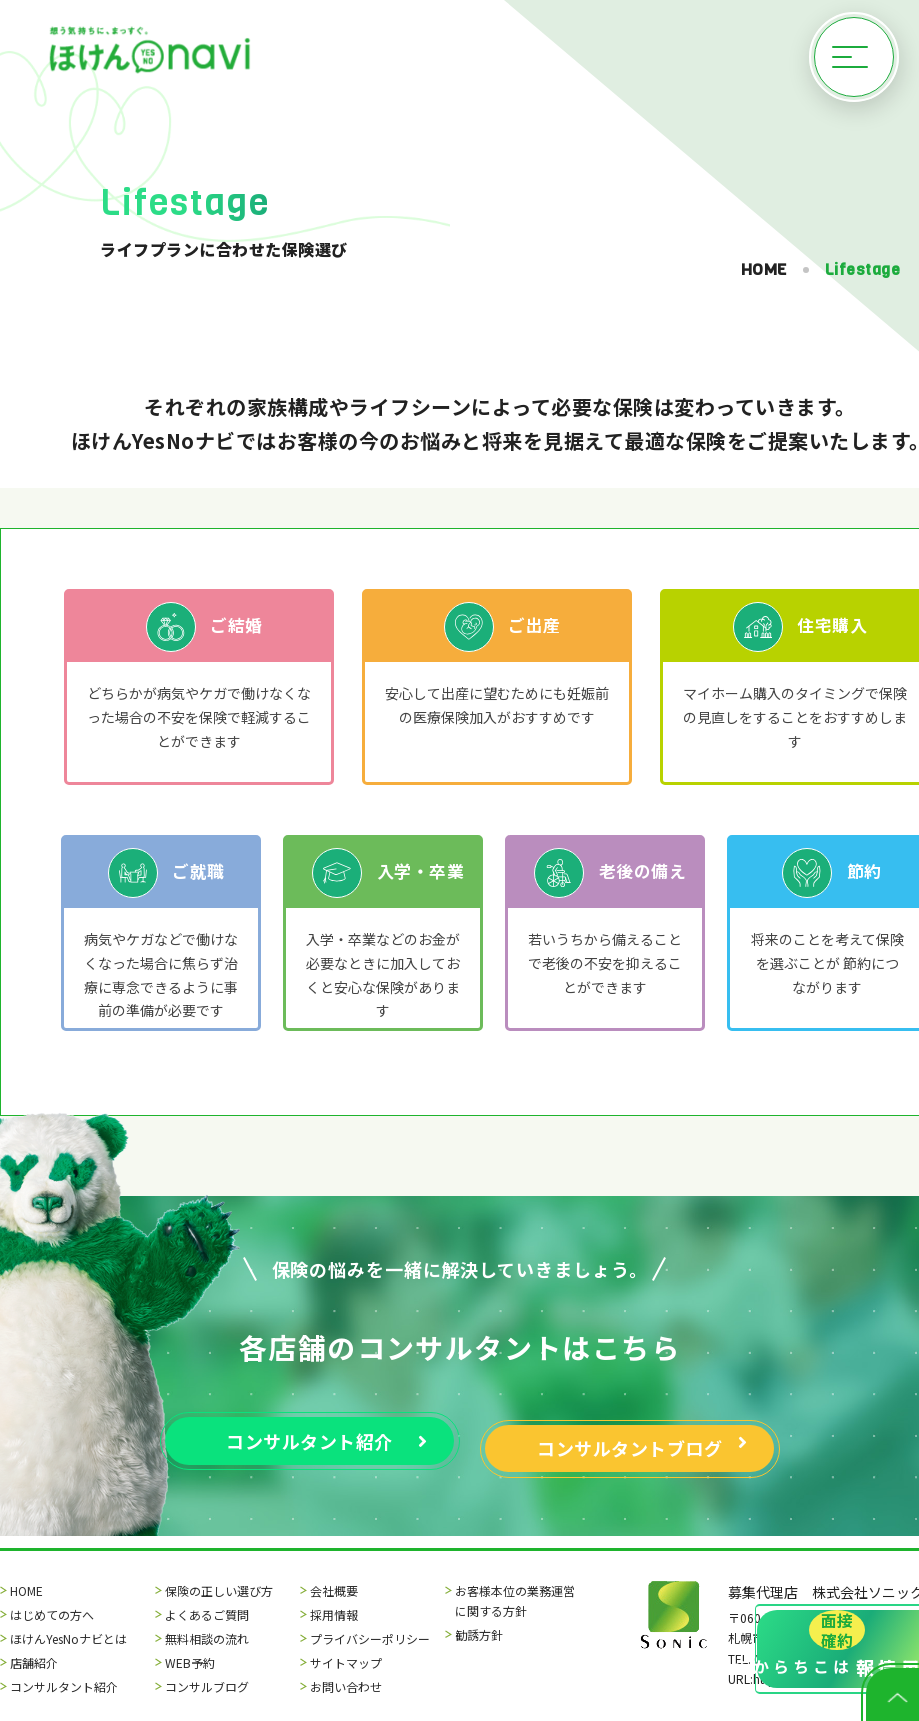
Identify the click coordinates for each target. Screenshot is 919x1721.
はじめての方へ (52, 1614)
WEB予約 (190, 1662)
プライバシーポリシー (370, 1638)
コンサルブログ (207, 1686)
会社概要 (334, 1590)
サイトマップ (346, 1662)
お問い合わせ (346, 1686)
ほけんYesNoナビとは (68, 1638)
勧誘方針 (479, 1634)
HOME (764, 269)
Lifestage (863, 269)
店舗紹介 (34, 1662)
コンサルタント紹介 (64, 1686)
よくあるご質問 (207, 1614)
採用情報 (334, 1614)
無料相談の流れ (207, 1638)
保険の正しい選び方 (219, 1590)
